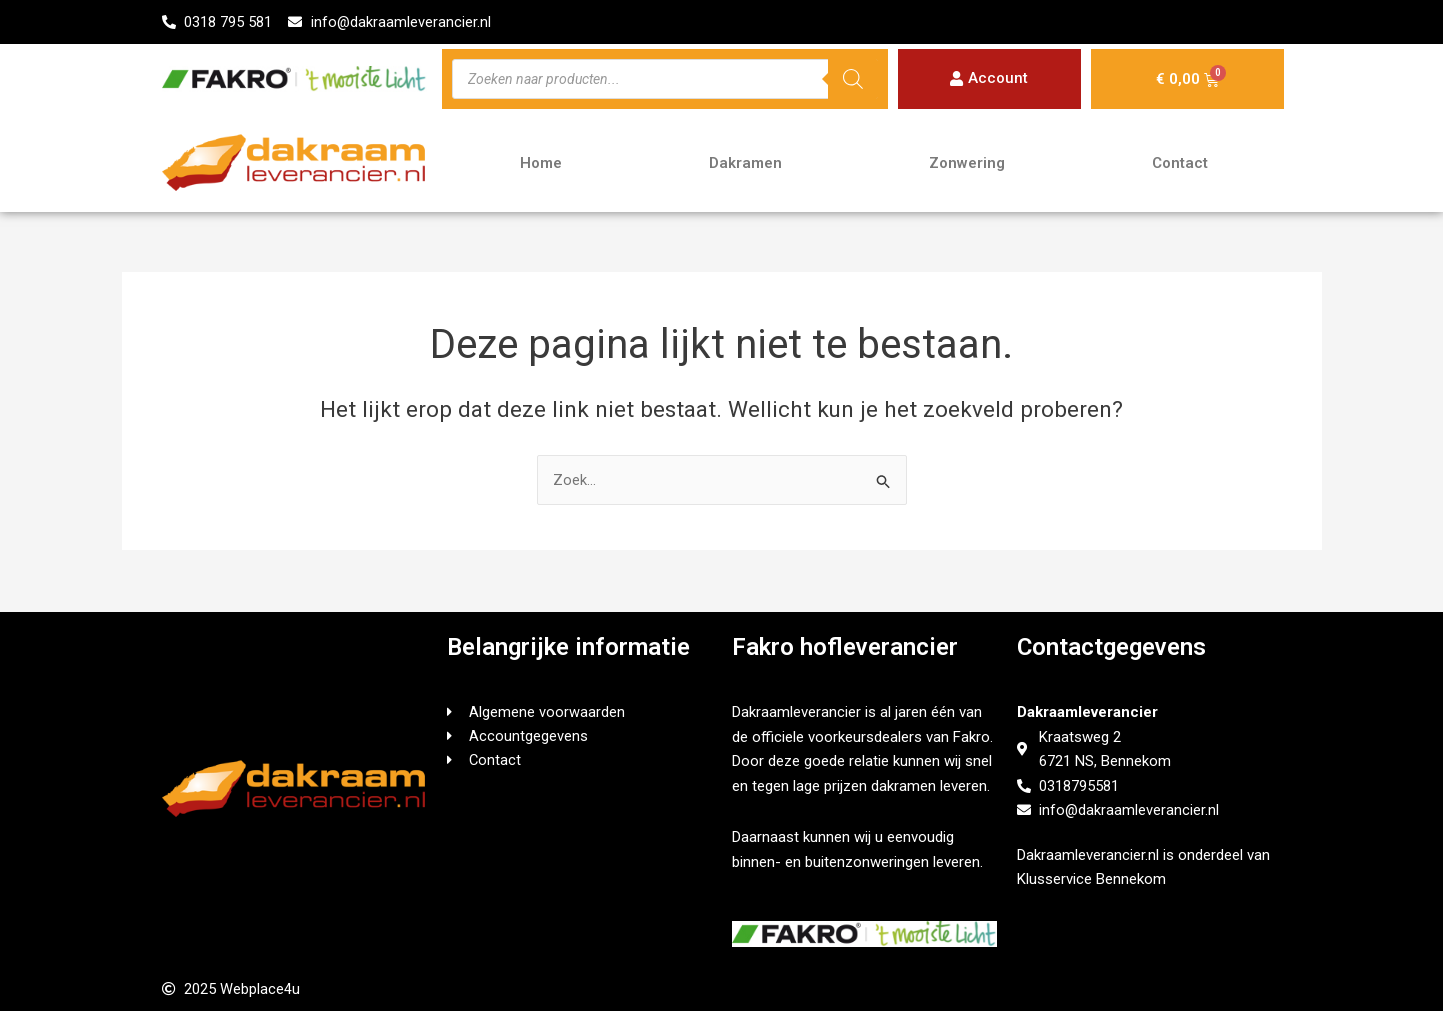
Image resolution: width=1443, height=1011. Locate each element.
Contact (1180, 164)
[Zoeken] (853, 80)
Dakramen (745, 164)
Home (541, 164)
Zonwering (967, 164)
